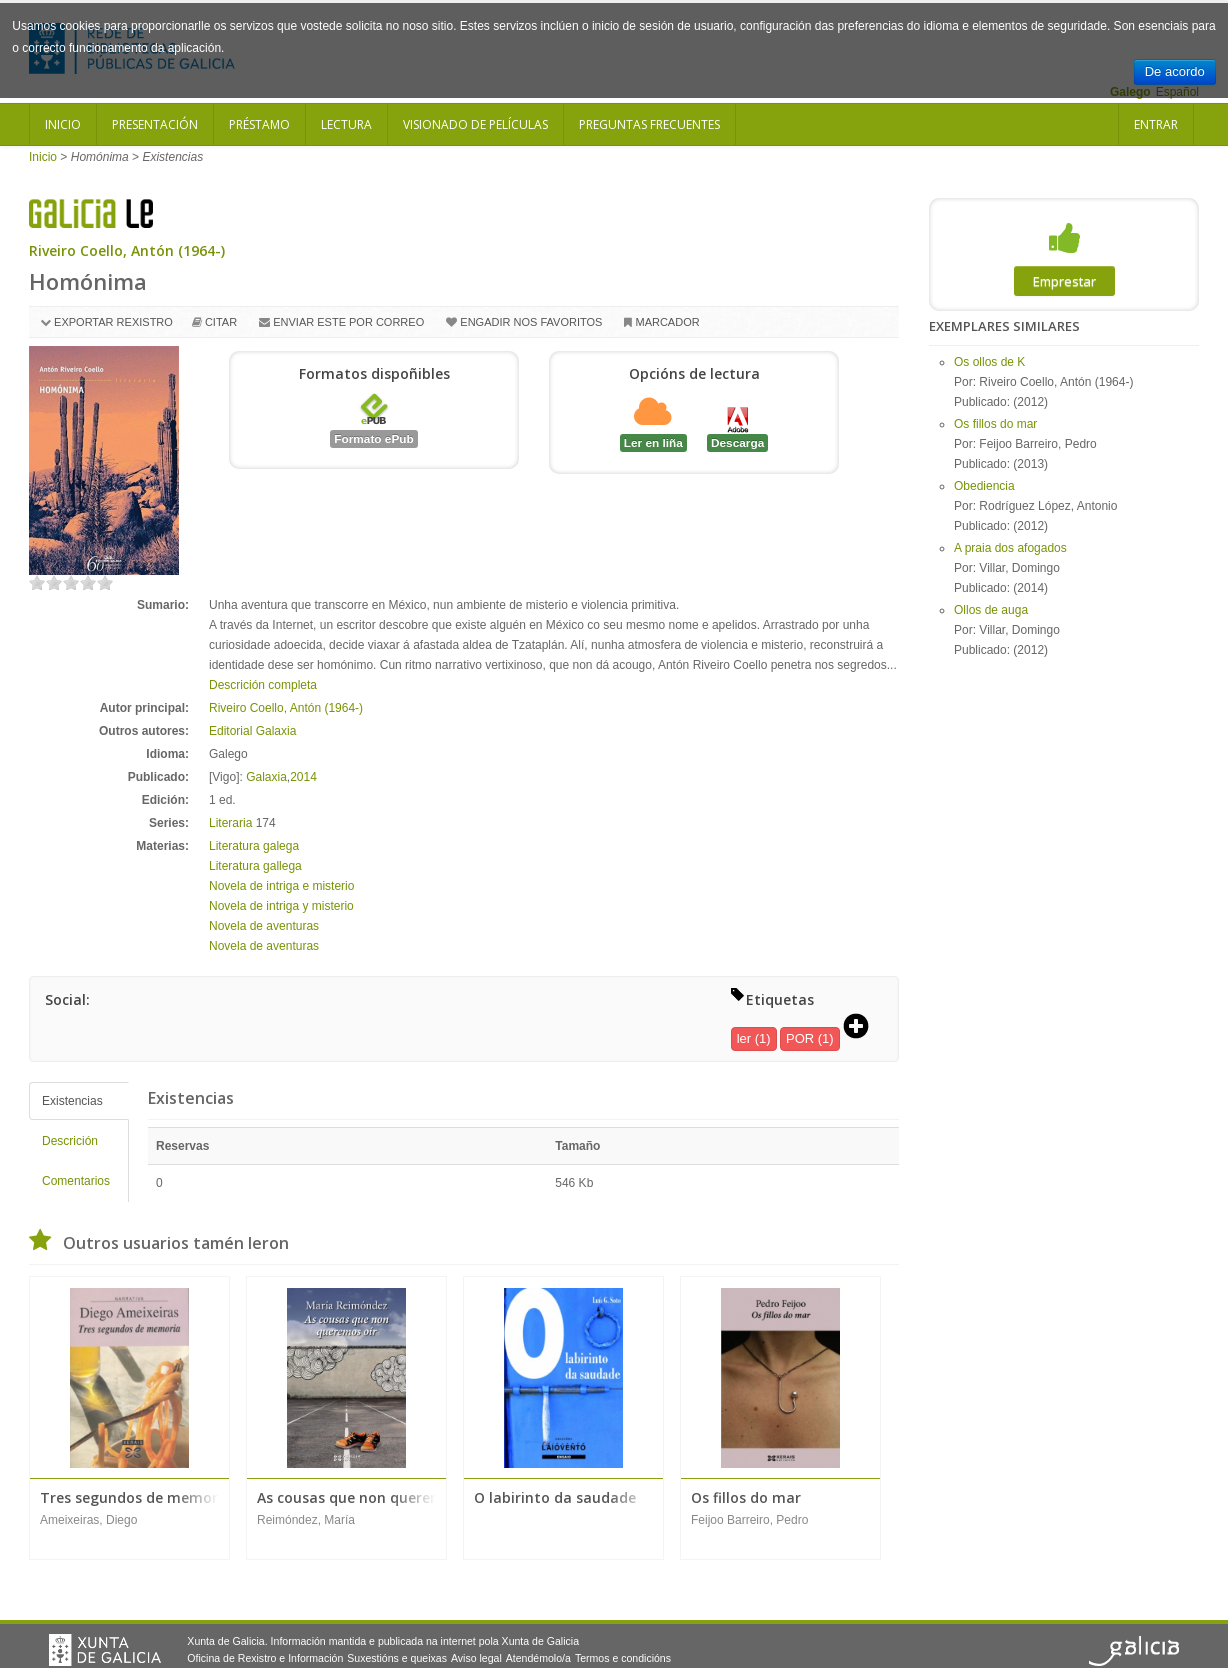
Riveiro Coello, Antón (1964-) (127, 250)
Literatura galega (254, 846)
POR (800, 1038)
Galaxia (266, 777)
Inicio (63, 124)
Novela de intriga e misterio (281, 886)
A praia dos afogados (1010, 548)
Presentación (155, 124)
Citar (221, 322)
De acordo (1175, 71)
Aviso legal (476, 1658)
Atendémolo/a (538, 1658)
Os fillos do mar (995, 424)
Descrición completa (263, 685)
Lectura (346, 124)
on (37, 582)
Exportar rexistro (113, 322)
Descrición (70, 1141)
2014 (303, 777)
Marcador (667, 322)
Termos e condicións (623, 1658)
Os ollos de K (989, 362)
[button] (863, 1028)
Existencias (72, 1101)
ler (744, 1038)
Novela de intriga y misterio (281, 906)
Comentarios (76, 1181)
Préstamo (259, 124)
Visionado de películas (475, 124)
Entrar (1156, 124)
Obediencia (984, 486)
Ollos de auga (991, 610)
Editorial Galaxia (252, 731)
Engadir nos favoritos (531, 322)
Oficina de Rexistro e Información (265, 1658)
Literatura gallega (255, 866)
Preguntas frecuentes (649, 124)
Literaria (230, 823)
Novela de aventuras (264, 926)
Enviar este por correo (348, 322)
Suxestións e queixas (397, 1658)
